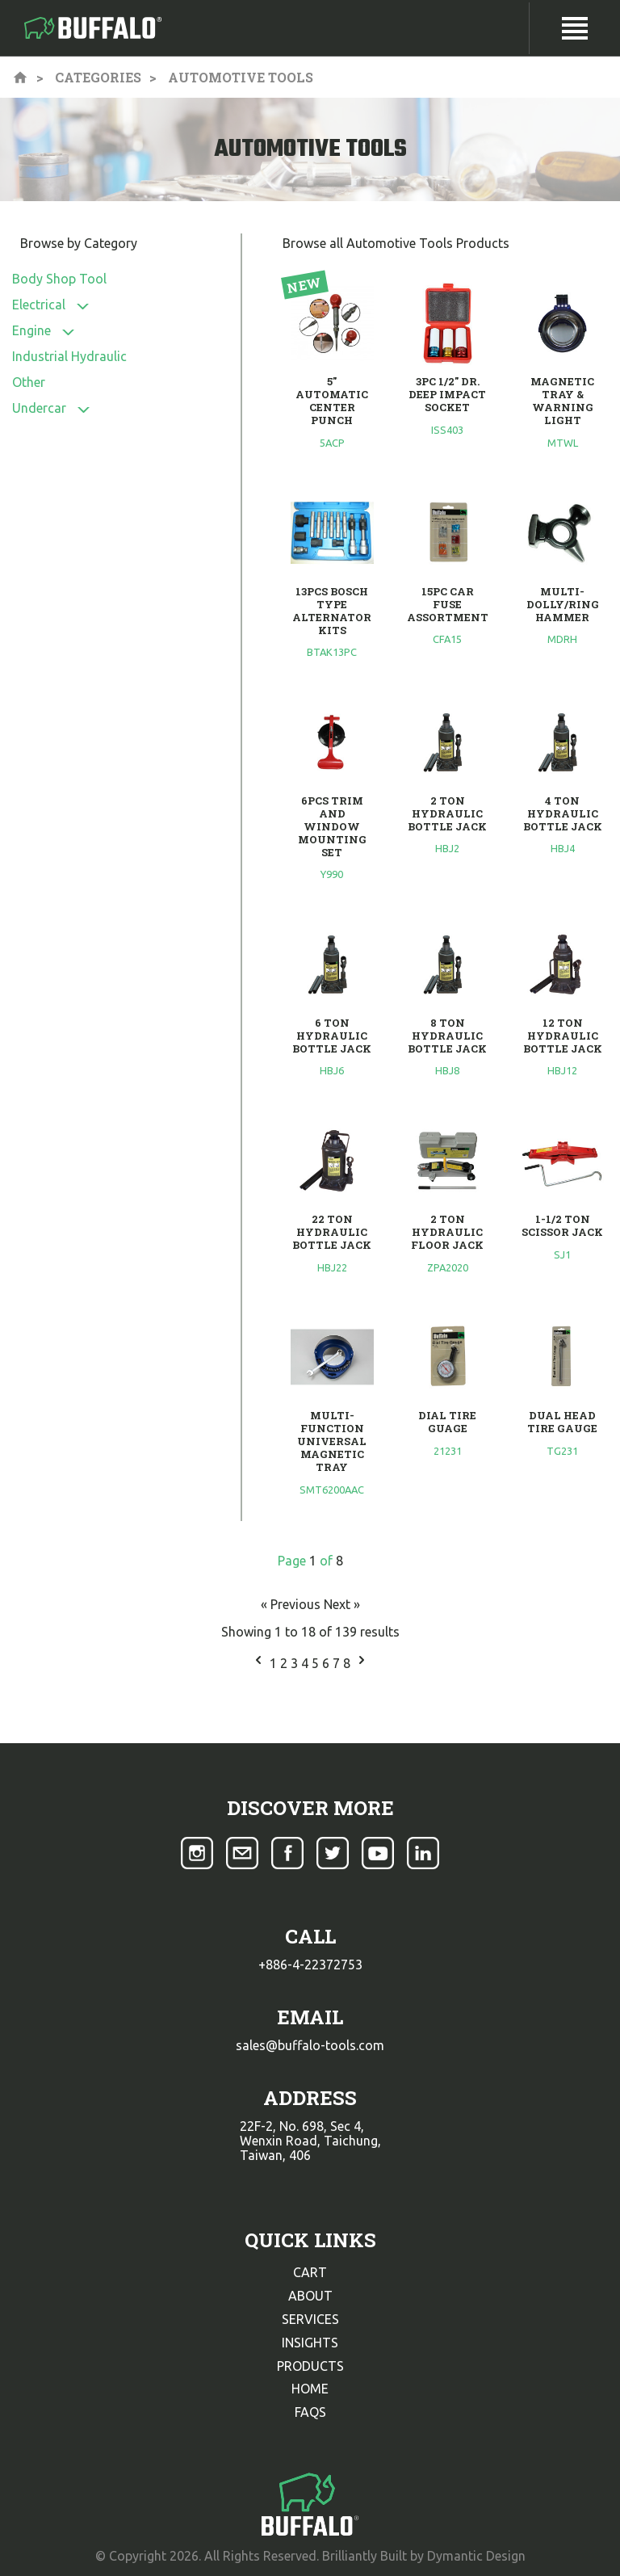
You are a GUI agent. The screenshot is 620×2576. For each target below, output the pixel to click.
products (310, 2366)
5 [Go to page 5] (317, 1663)
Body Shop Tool (59, 278)
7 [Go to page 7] (338, 1663)
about (310, 2295)
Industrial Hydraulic (69, 356)
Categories (98, 77)
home (310, 2388)
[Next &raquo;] (362, 1663)
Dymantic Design (476, 2556)
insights (310, 2342)
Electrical (38, 304)
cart (310, 2272)
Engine (31, 330)
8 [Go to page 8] (348, 1663)
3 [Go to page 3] (296, 1663)
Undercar (39, 408)
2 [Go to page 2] (285, 1663)
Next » (342, 1604)
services (310, 2319)
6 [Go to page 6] (327, 1663)
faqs (310, 2412)
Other (28, 382)
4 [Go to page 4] (306, 1663)
